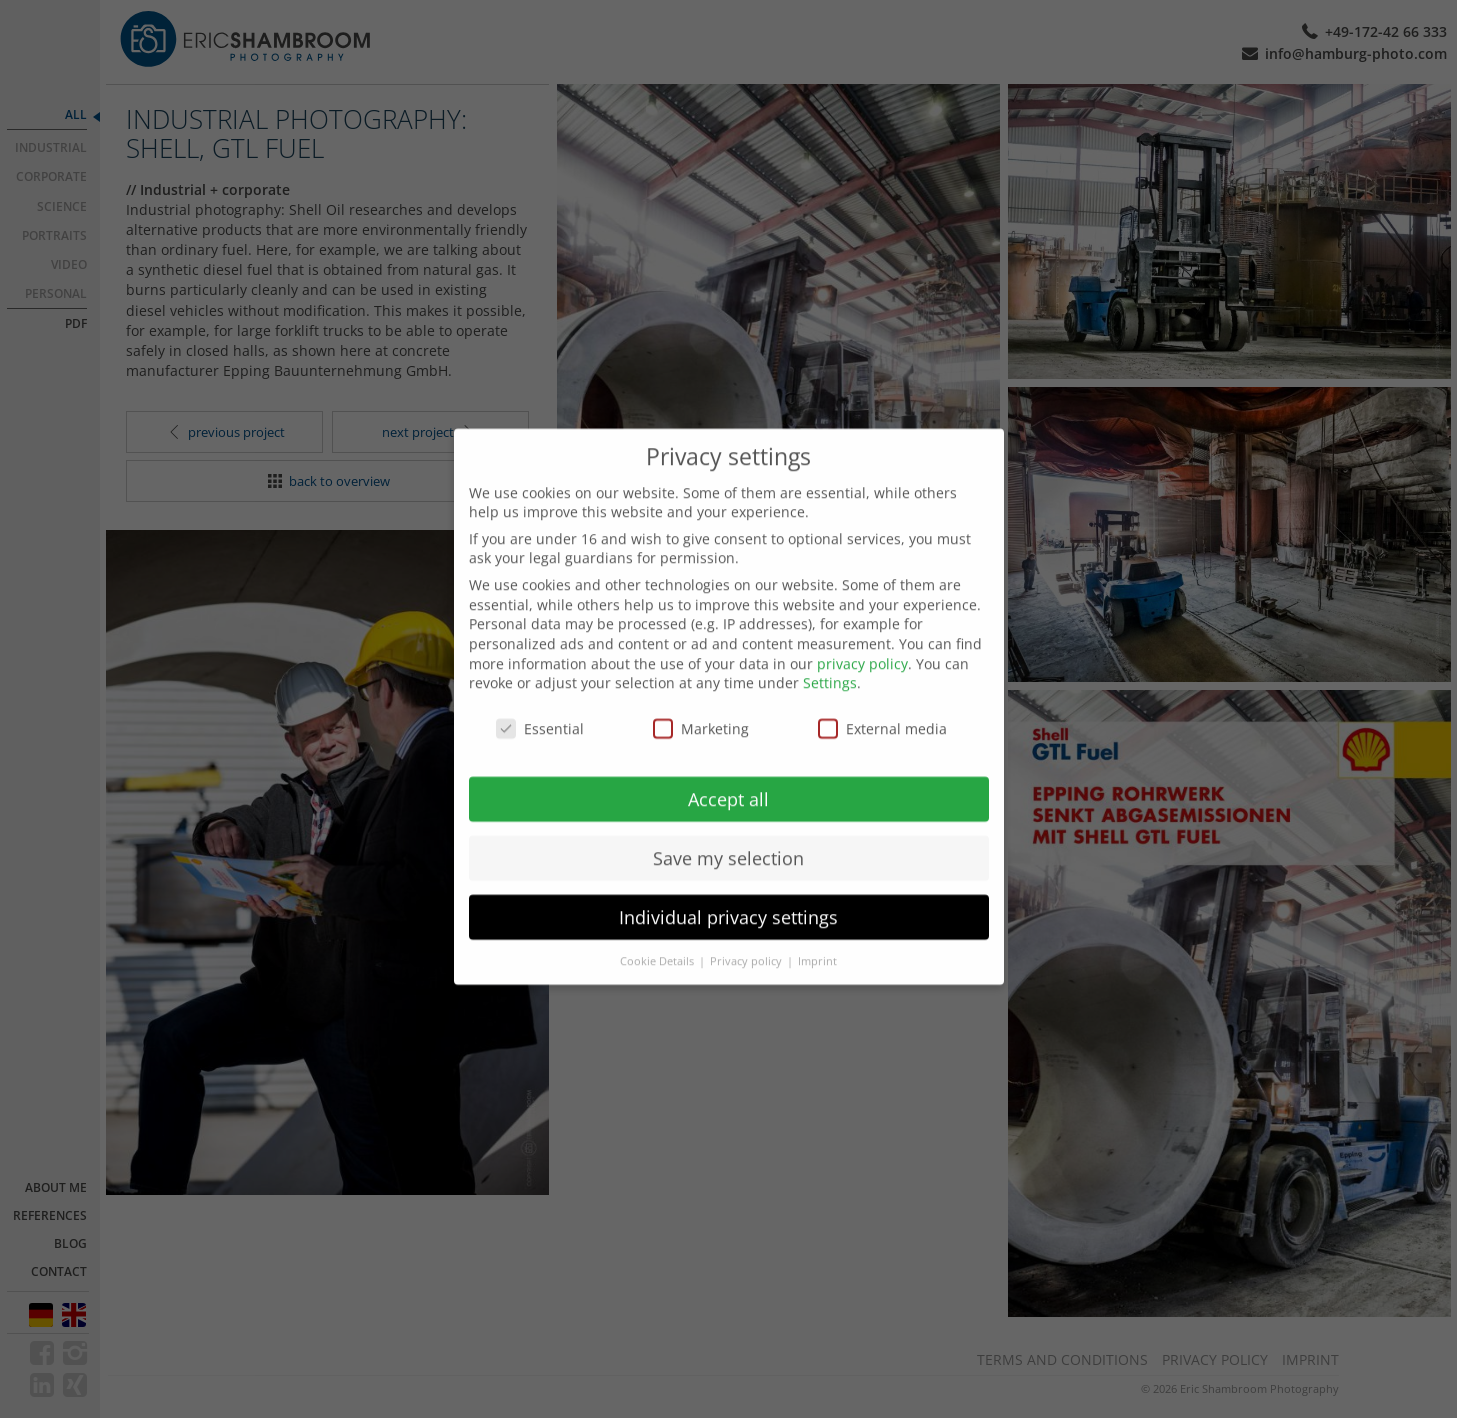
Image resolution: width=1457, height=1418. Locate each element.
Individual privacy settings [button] (728, 897)
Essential (540, 708)
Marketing (701, 708)
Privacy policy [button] (747, 941)
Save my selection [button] (728, 838)
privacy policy (862, 643)
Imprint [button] (817, 941)
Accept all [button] (728, 779)
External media (882, 708)
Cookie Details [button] (658, 941)
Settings (830, 662)
